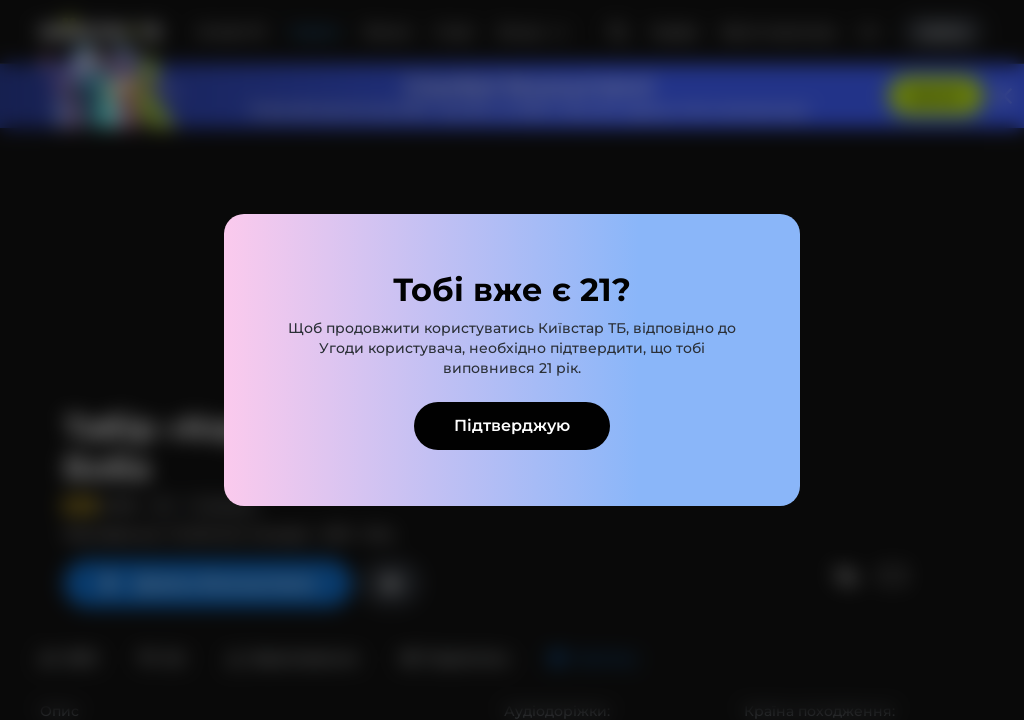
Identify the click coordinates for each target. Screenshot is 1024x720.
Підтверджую (512, 425)
